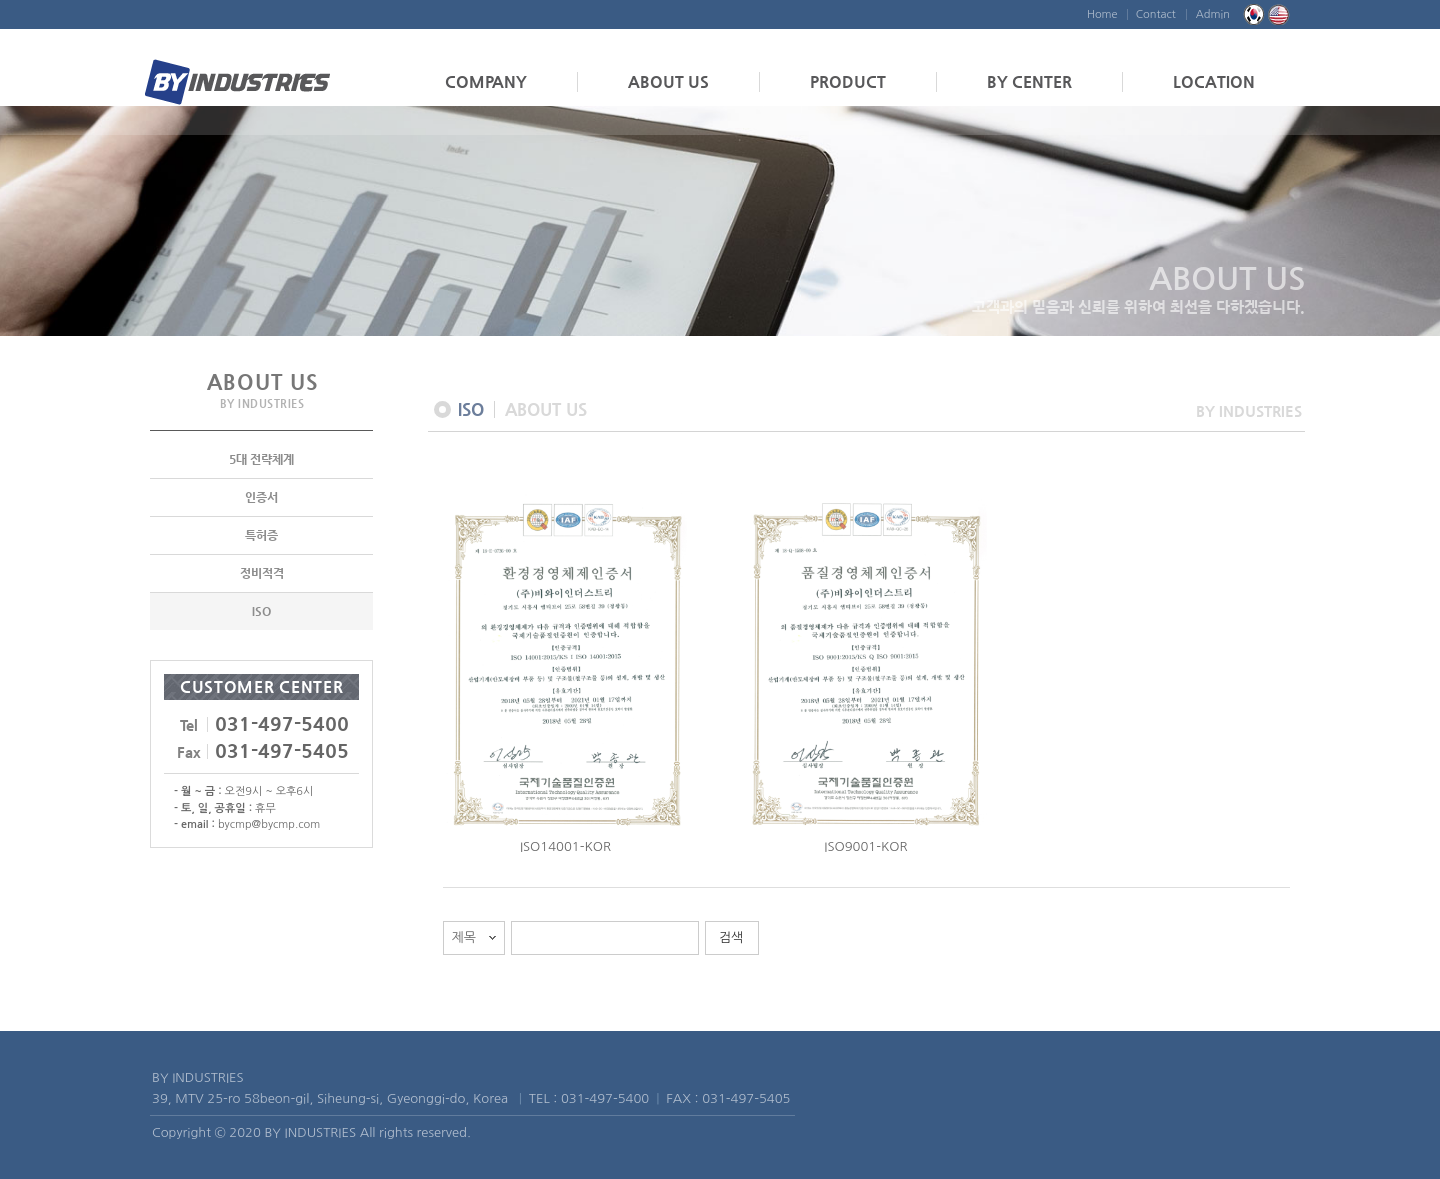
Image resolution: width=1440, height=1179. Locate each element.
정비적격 (262, 574)
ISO (261, 612)
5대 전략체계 (261, 460)
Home (1102, 14)
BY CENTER (1029, 81)
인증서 (261, 498)
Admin (1213, 14)
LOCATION (1214, 81)
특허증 (261, 536)
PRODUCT (848, 81)
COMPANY (486, 81)
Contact (1156, 14)
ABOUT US (668, 81)
